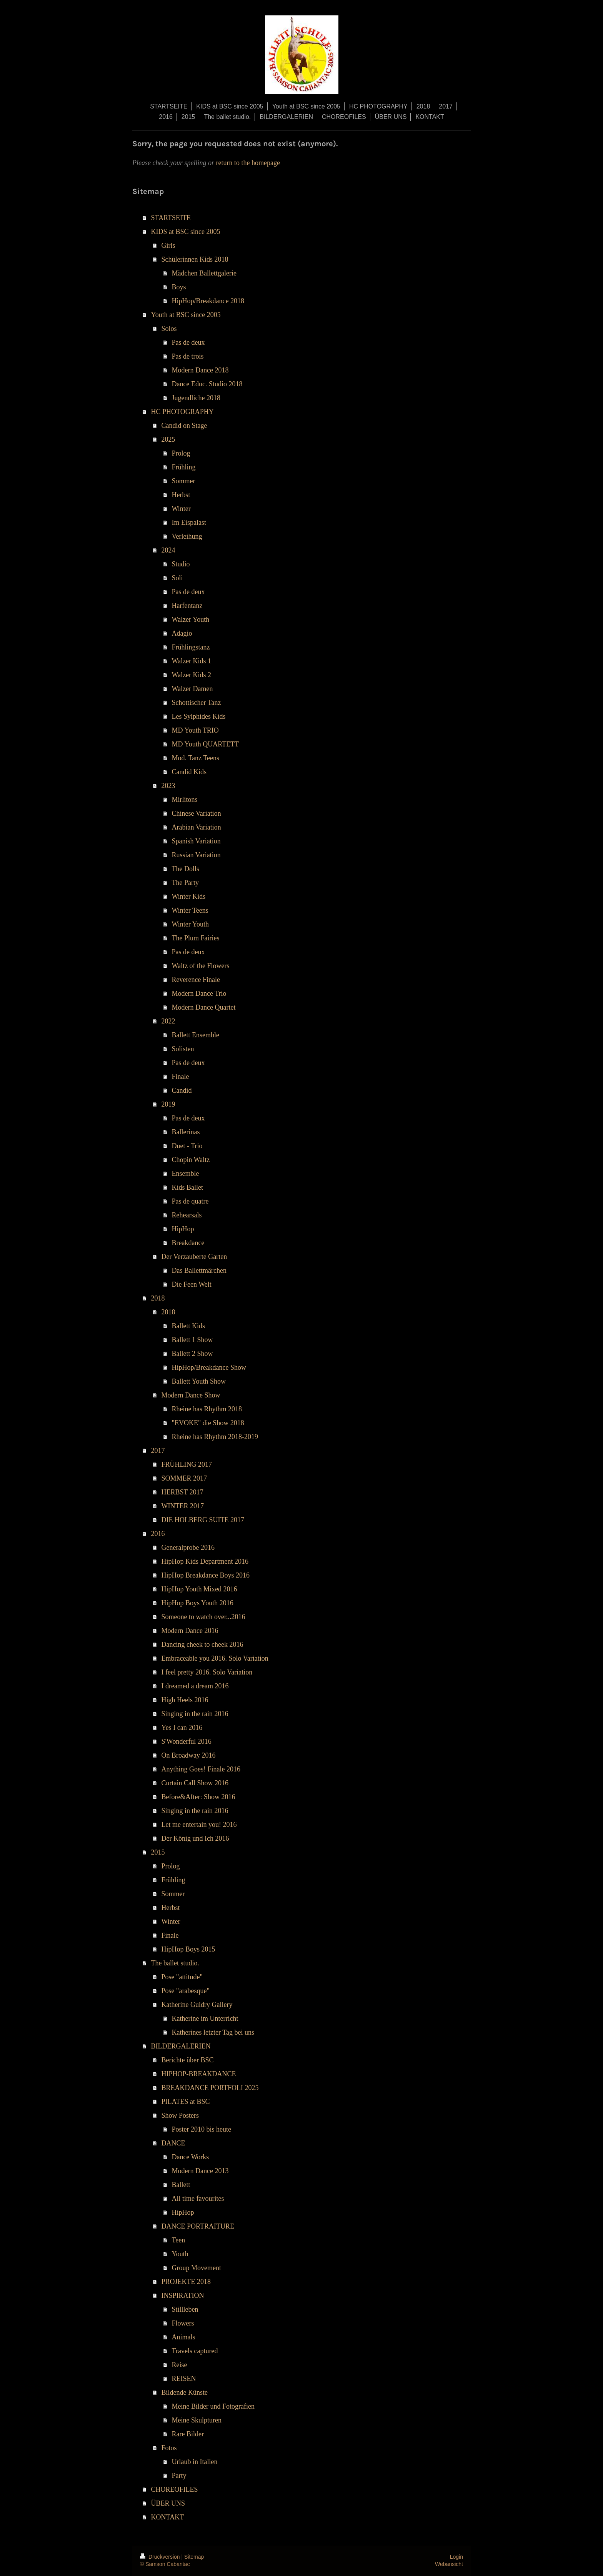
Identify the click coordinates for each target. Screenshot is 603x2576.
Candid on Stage (184, 425)
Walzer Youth (191, 619)
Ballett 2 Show (192, 1353)
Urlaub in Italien (195, 2462)
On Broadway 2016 (189, 1755)
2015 (158, 1852)
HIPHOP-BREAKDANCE (199, 2074)
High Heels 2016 (185, 1700)
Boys (179, 287)
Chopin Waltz (191, 1160)
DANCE (173, 2143)
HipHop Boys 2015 (188, 1949)
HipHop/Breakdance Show (209, 1367)
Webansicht (449, 2564)
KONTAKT (167, 2517)
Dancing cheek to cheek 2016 (202, 1644)
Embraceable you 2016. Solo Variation (215, 1658)
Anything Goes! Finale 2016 (201, 1769)
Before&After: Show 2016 (198, 1797)
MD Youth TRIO (195, 730)
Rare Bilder (188, 2434)
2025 (168, 439)
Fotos (169, 2448)
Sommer (183, 481)
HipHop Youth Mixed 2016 (199, 1589)
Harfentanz (187, 605)
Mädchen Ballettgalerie (204, 273)
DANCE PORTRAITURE (198, 2226)
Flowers (183, 2323)
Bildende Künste (185, 2392)
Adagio (182, 633)
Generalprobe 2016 (188, 1547)
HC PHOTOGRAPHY (182, 412)
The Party (185, 882)
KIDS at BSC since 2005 (185, 231)
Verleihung (187, 536)
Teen (178, 2240)
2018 (158, 1298)
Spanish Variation (196, 841)
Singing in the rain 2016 (195, 1714)
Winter (181, 509)
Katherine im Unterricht (205, 2018)
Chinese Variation (196, 813)
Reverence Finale (196, 979)
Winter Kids (189, 896)
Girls (168, 245)
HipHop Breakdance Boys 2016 (206, 1575)
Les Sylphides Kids (199, 716)
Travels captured (195, 2351)
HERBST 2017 (182, 1492)
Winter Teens (190, 910)
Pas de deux (188, 342)
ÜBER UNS (168, 2503)
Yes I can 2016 (182, 1727)
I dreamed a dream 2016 (195, 1686)
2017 (158, 1450)
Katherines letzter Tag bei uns (213, 2032)
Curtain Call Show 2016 (195, 1783)
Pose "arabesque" (186, 1991)
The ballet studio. (175, 1963)
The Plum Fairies (196, 938)
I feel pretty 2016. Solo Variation (207, 1672)
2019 (168, 1104)
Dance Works (190, 2157)
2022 (168, 1021)
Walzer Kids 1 (192, 661)
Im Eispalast (189, 522)
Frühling (184, 467)
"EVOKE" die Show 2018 (208, 1423)
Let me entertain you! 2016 (199, 1824)
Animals (183, 2337)
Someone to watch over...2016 (203, 1617)
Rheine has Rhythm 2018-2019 (215, 1437)
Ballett (181, 2185)
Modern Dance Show (191, 1395)
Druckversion (160, 2557)
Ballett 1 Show (192, 1340)
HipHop (183, 1229)
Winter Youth (190, 924)
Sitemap (194, 2557)
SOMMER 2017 (184, 1478)
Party (179, 2475)
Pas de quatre (190, 1201)
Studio (181, 564)
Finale (180, 1076)
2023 (168, 786)
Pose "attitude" (182, 1977)
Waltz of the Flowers (201, 966)
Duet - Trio (187, 1146)
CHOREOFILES (174, 2489)
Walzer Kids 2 (192, 675)
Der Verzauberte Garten (194, 1256)
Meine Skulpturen (197, 2420)
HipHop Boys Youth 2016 (197, 1603)
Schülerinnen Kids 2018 (195, 259)
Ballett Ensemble (195, 1035)
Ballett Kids (188, 1326)
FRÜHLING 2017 (187, 1464)
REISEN (184, 2378)
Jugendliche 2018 (196, 398)
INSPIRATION (183, 2295)
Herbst (181, 495)
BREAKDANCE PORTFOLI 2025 (210, 2088)
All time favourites (198, 2198)
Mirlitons (185, 799)
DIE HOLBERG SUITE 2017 (203, 1520)
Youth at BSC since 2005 (186, 315)
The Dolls (186, 869)
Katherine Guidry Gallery (197, 2004)
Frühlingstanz (191, 647)
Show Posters (180, 2115)
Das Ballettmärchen (199, 1270)
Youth (180, 2254)
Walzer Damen (192, 689)
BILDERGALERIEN (181, 2046)
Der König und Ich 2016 (195, 1838)
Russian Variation (196, 855)
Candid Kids (189, 772)
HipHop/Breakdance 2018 (208, 301)
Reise (179, 2365)
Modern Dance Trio (199, 993)
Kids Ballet (187, 1187)
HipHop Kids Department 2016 (205, 1561)
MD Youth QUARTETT (205, 744)
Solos (169, 328)
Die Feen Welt (192, 1284)
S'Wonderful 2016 (187, 1741)
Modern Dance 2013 (200, 2171)
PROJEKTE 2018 (186, 2282)
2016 (158, 1534)
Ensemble (185, 1173)
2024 (168, 550)
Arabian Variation (196, 827)
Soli (177, 578)
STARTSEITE (171, 218)
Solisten (183, 1049)
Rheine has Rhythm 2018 (207, 1409)
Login (456, 2557)
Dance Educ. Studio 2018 (207, 384)
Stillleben (185, 2309)
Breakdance (188, 1243)
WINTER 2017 (183, 1506)
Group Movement (196, 2268)
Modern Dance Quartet (204, 1007)
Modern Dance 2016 (190, 1630)
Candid (182, 1090)
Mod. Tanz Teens (195, 758)
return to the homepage (248, 163)
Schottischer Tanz (196, 702)
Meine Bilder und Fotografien (213, 2406)
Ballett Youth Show (199, 1381)
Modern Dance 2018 (200, 370)
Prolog (181, 453)
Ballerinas (186, 1132)
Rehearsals (187, 1215)
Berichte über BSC (188, 2060)
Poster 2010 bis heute (202, 2129)
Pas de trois (188, 356)
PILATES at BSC (186, 2101)
